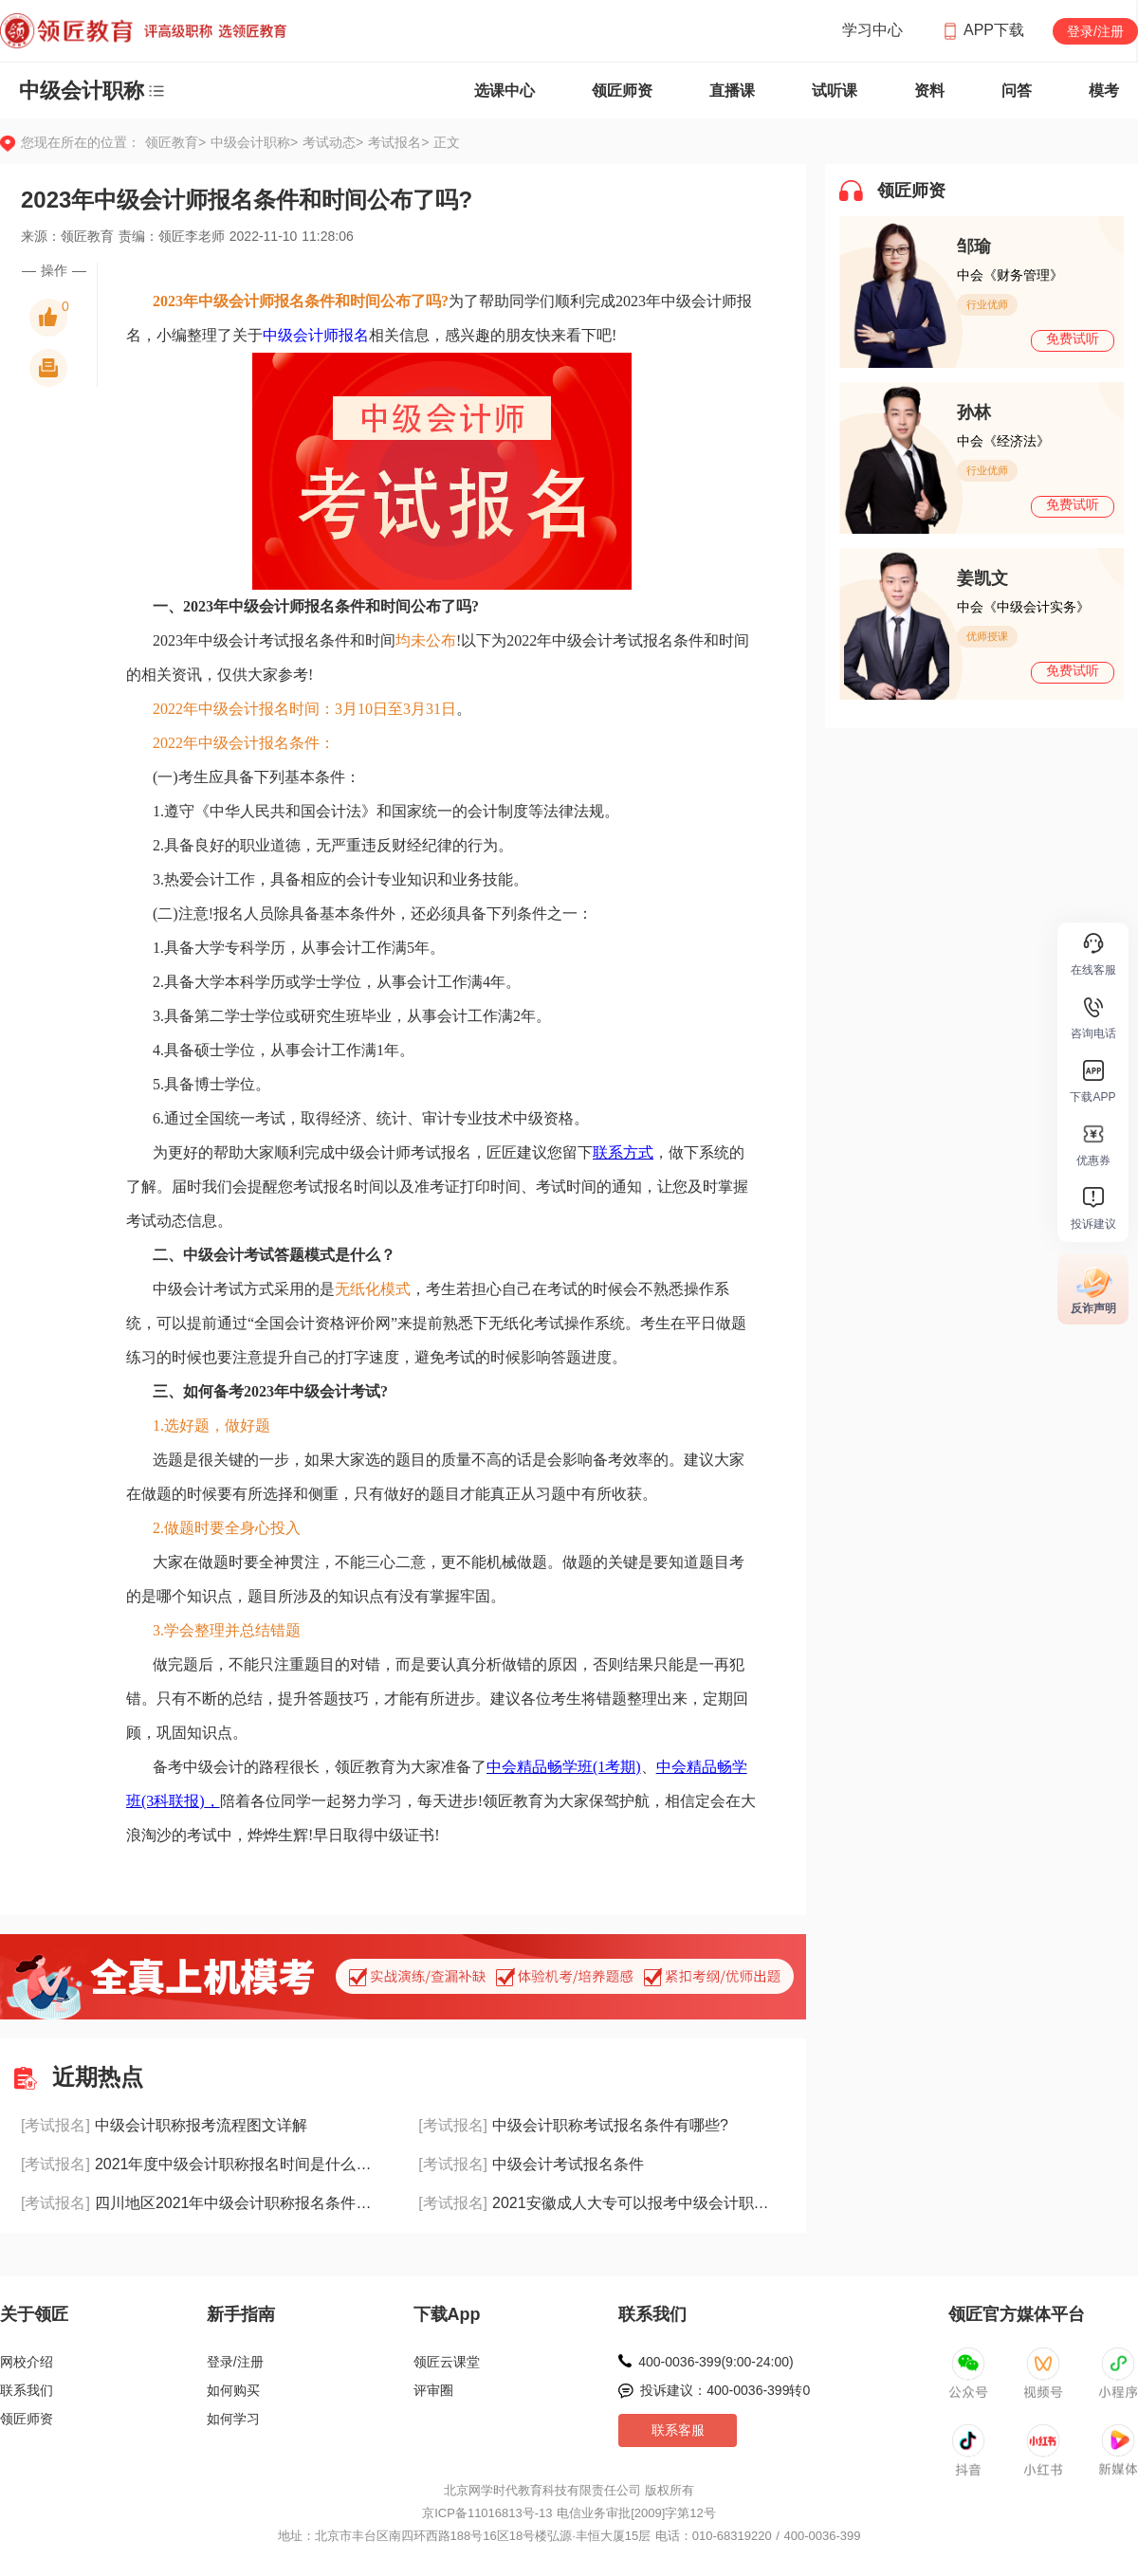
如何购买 (233, 2390)
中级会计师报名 (316, 335)
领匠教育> (175, 142)
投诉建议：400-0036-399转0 (725, 2390)
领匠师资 (622, 90)
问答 (1016, 90)
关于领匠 (34, 2314)
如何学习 (233, 2418)
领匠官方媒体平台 (1016, 2314)
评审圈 (433, 2390)
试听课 (834, 90)
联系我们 (26, 2390)
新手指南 (241, 2314)
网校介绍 (26, 2361)
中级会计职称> (257, 142)
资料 (929, 90)
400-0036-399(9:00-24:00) (715, 2361)
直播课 (732, 90)
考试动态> (335, 142)
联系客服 (678, 2430)
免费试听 (1072, 338)
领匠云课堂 (446, 2361)
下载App (447, 2314)
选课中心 (504, 90)
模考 (1104, 90)
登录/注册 (1095, 31)
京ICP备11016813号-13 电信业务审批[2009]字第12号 (569, 2513)
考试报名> (398, 142)
